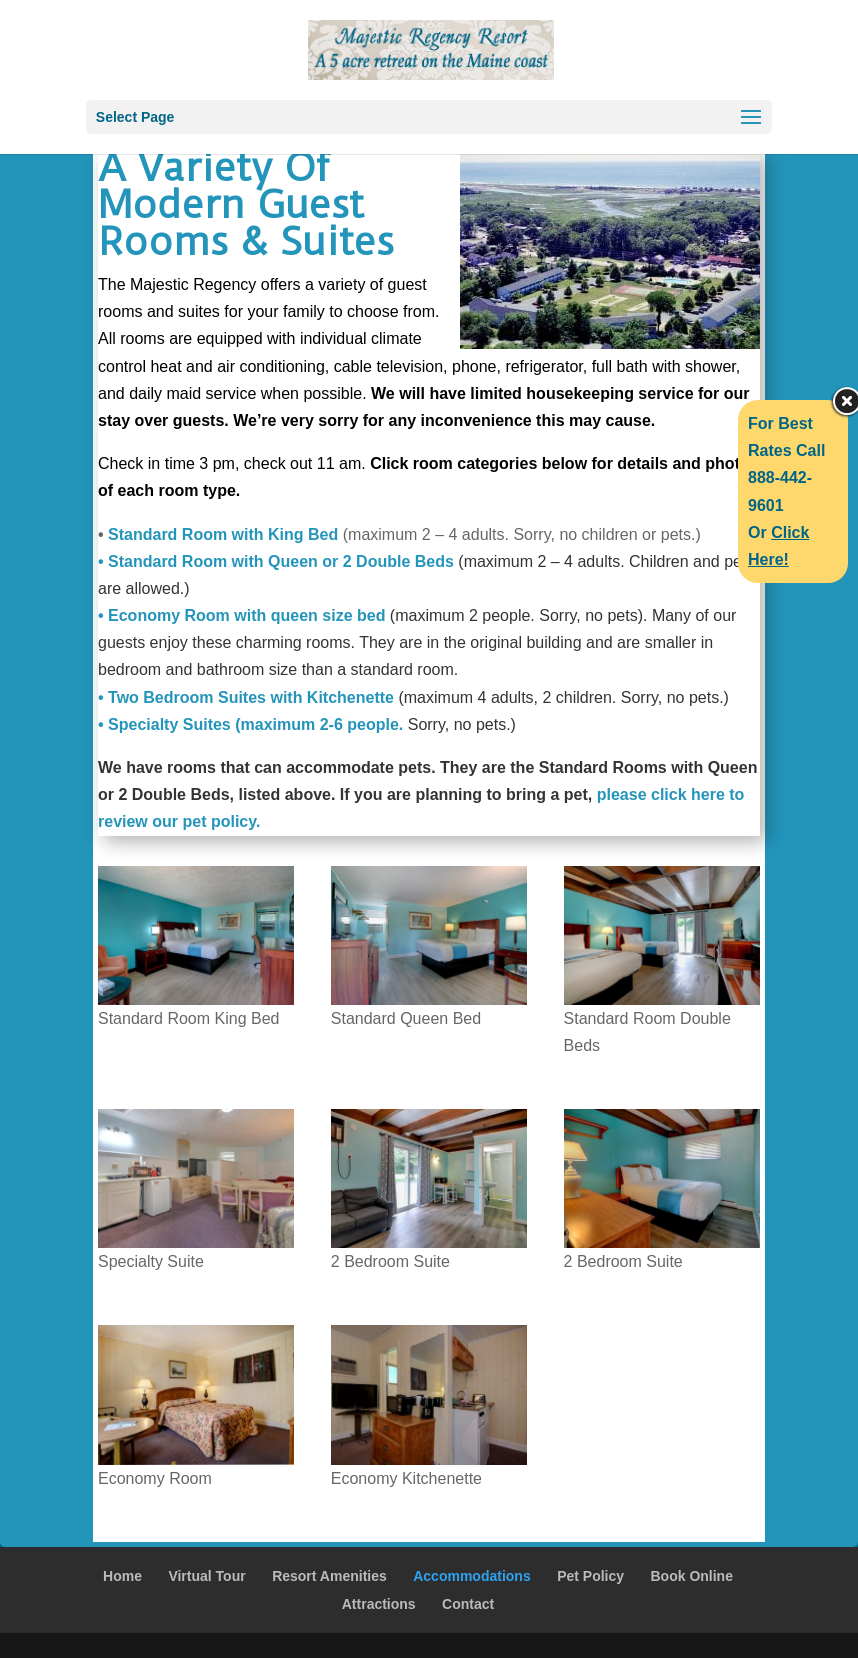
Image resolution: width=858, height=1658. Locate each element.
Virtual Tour (206, 1576)
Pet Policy (590, 1576)
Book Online (692, 1576)
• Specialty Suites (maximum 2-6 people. (250, 724)
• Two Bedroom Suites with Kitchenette (246, 697)
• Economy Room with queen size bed (241, 615)
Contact (468, 1604)
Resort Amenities (329, 1576)
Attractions (379, 1604)
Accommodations (471, 1576)
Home (122, 1576)
